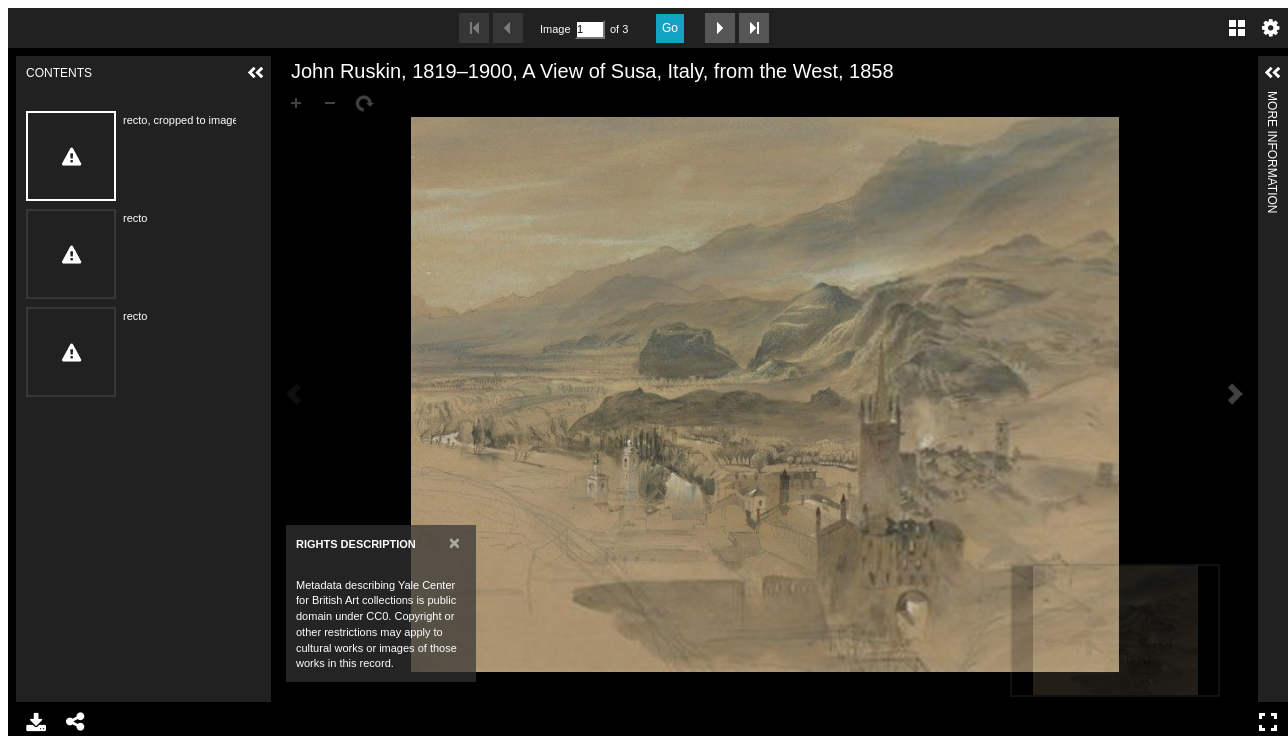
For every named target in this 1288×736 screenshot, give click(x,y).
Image (555, 29)
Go (670, 28)
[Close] (454, 542)
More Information (1272, 99)
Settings (1271, 28)
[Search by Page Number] (590, 29)
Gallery (1237, 28)
